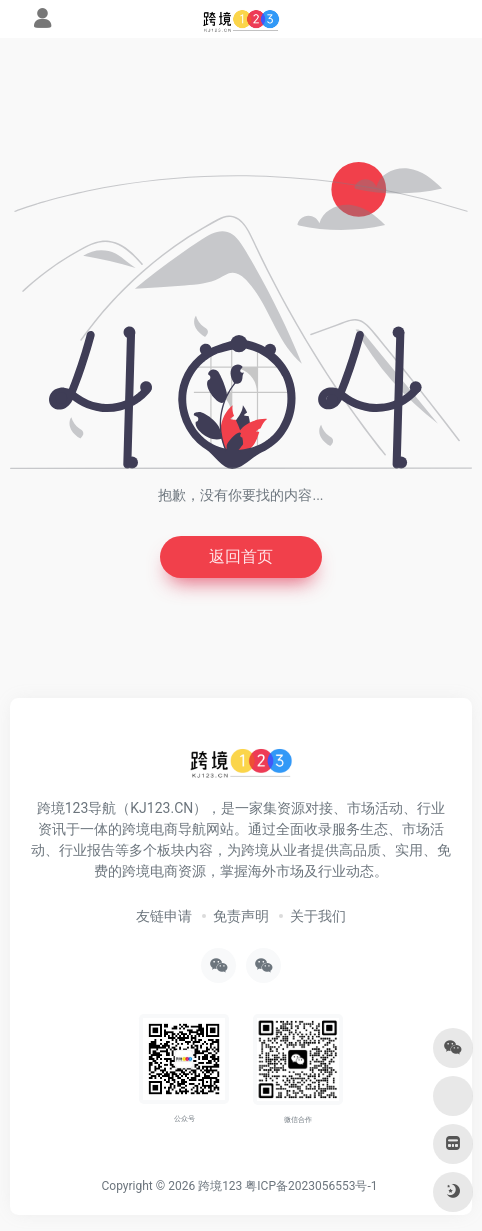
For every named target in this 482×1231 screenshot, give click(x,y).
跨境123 (220, 1186)
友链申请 (164, 916)
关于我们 (318, 916)
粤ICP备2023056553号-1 (311, 1186)
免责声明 (241, 916)
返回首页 (241, 556)
